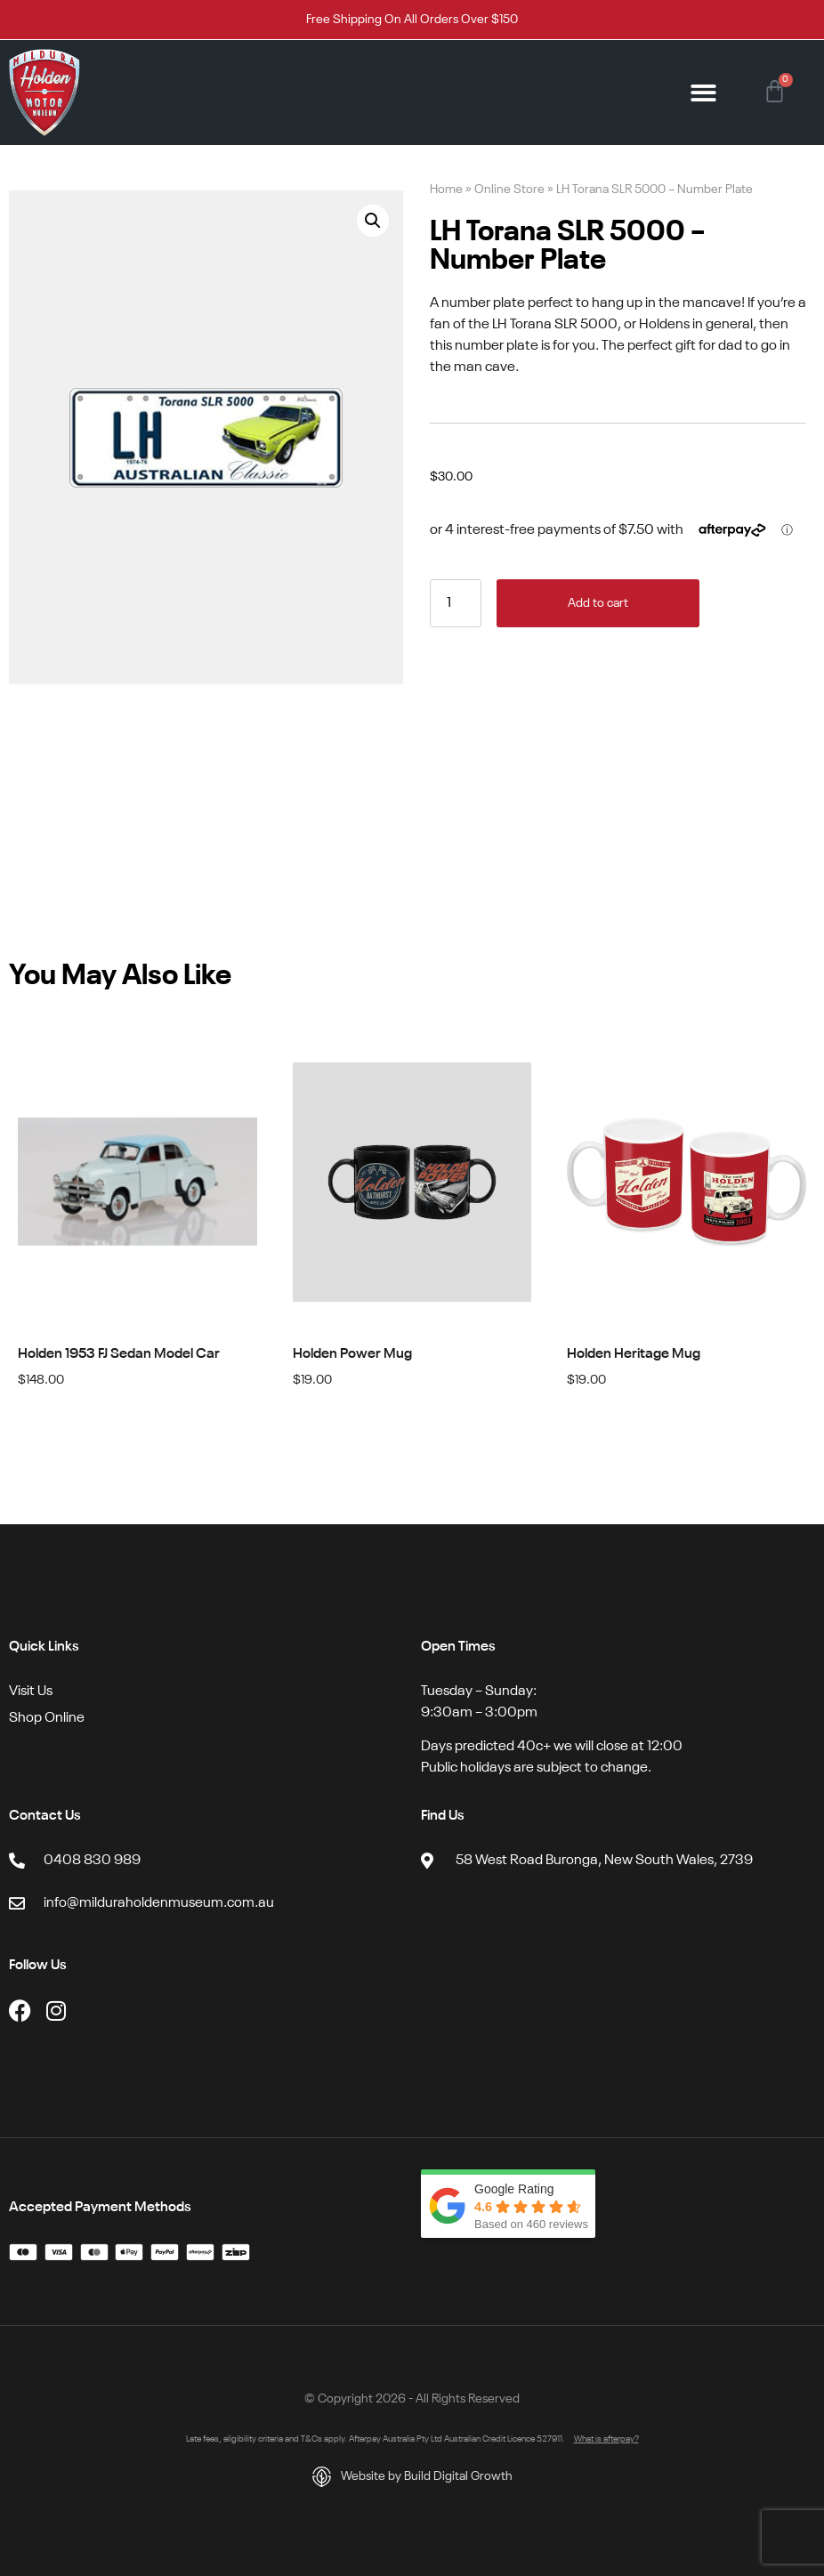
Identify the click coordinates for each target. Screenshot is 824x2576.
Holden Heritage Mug (633, 1354)
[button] (704, 93)
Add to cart (598, 603)
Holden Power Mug (352, 1354)
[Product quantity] (455, 603)
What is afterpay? (606, 2439)
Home (446, 190)
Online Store (509, 190)
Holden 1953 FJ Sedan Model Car (119, 1354)
